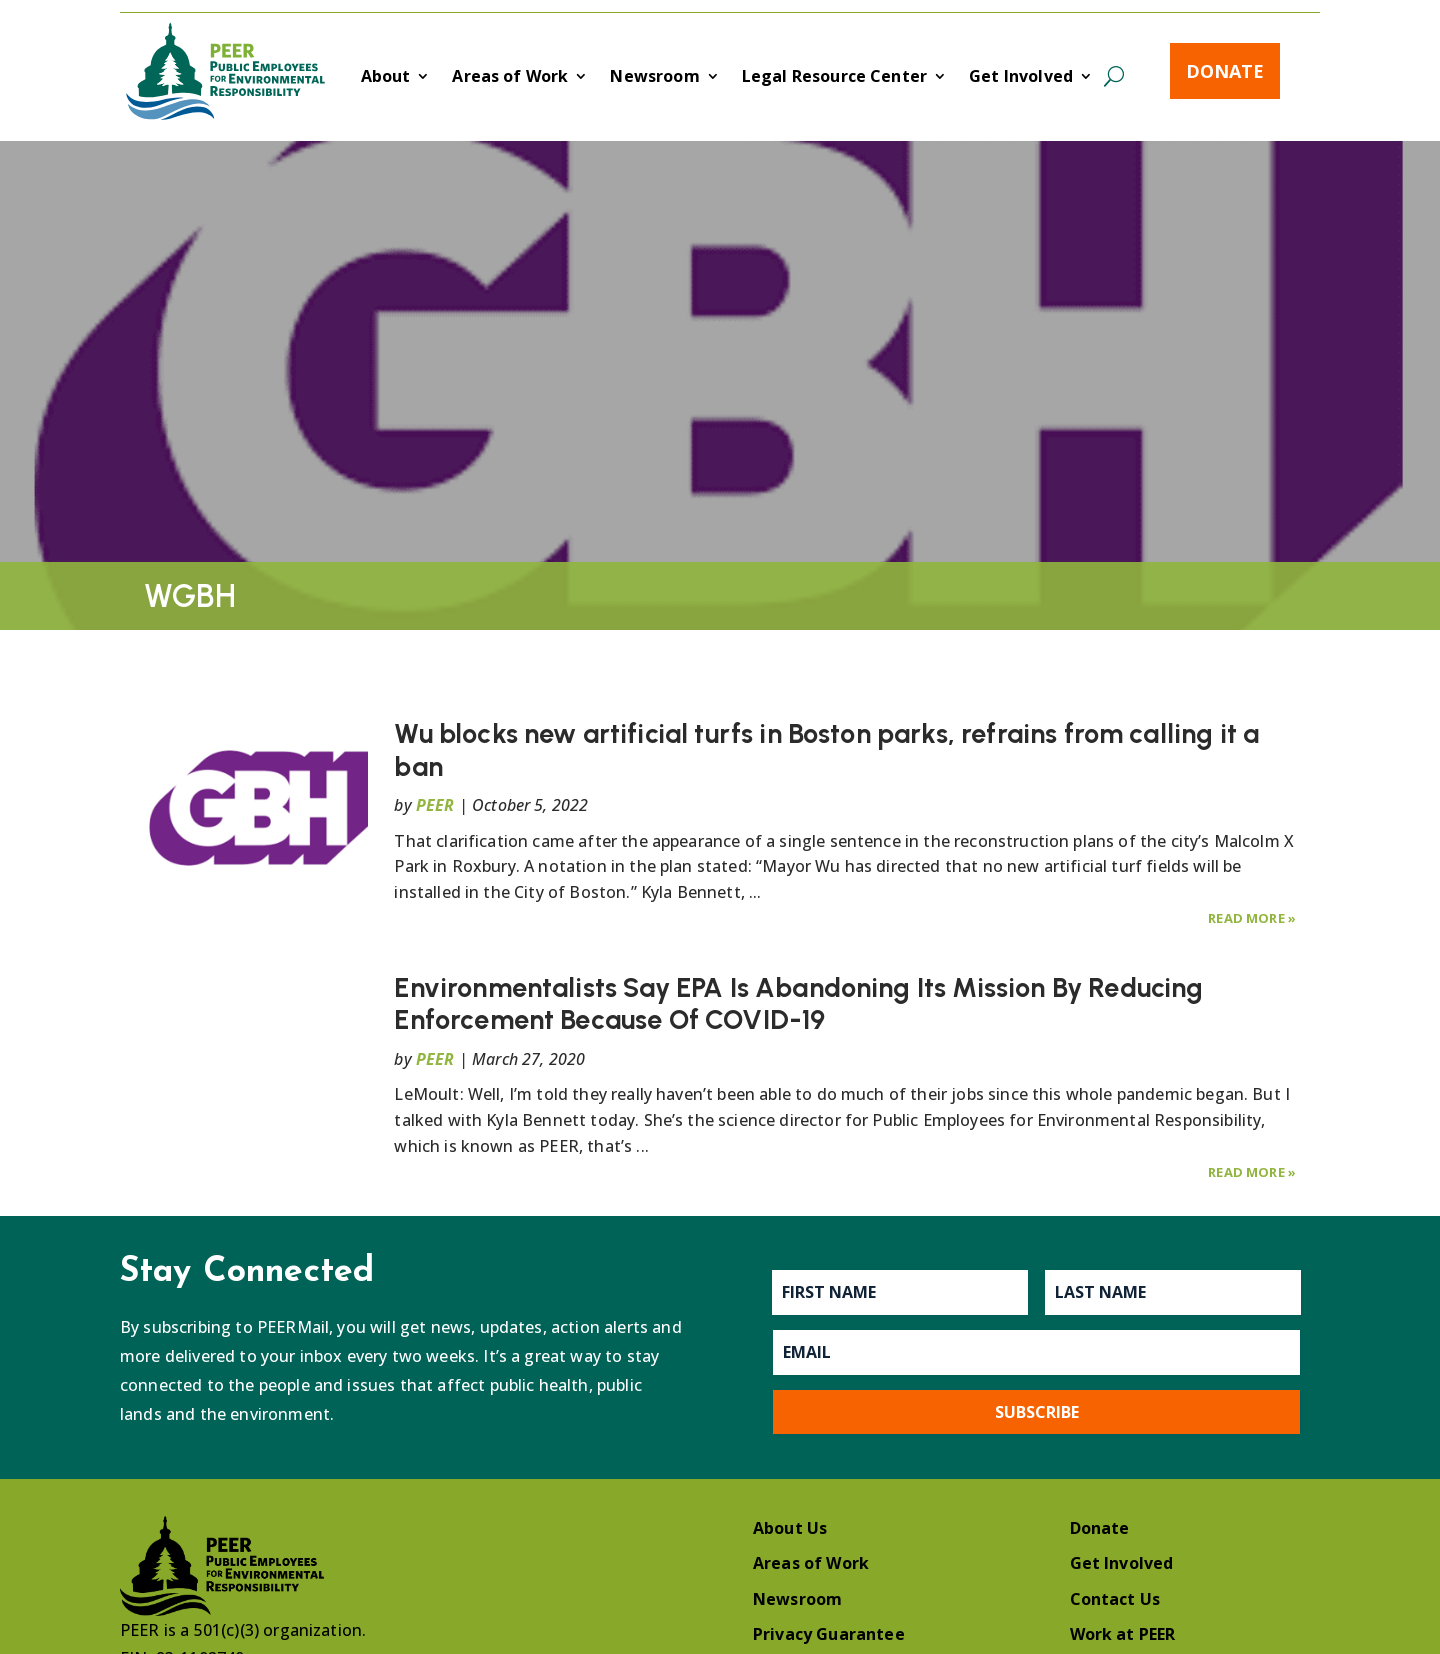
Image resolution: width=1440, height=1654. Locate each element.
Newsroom (654, 78)
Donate (1225, 71)
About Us (790, 1528)
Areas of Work (510, 78)
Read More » (1252, 918)
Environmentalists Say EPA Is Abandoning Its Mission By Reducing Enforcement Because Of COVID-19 (798, 1003)
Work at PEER (1123, 1634)
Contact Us (1115, 1599)
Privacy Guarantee (829, 1634)
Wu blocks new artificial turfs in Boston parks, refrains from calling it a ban (826, 749)
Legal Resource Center (834, 78)
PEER (435, 805)
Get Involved (1021, 78)
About (386, 78)
